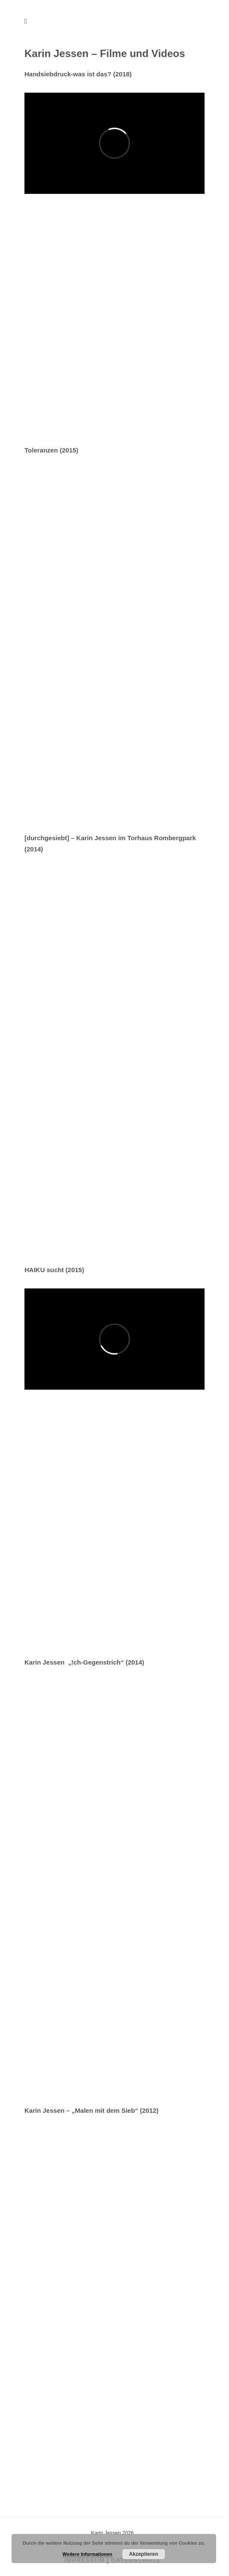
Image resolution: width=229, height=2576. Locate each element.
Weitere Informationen (87, 2554)
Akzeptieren (143, 2554)
